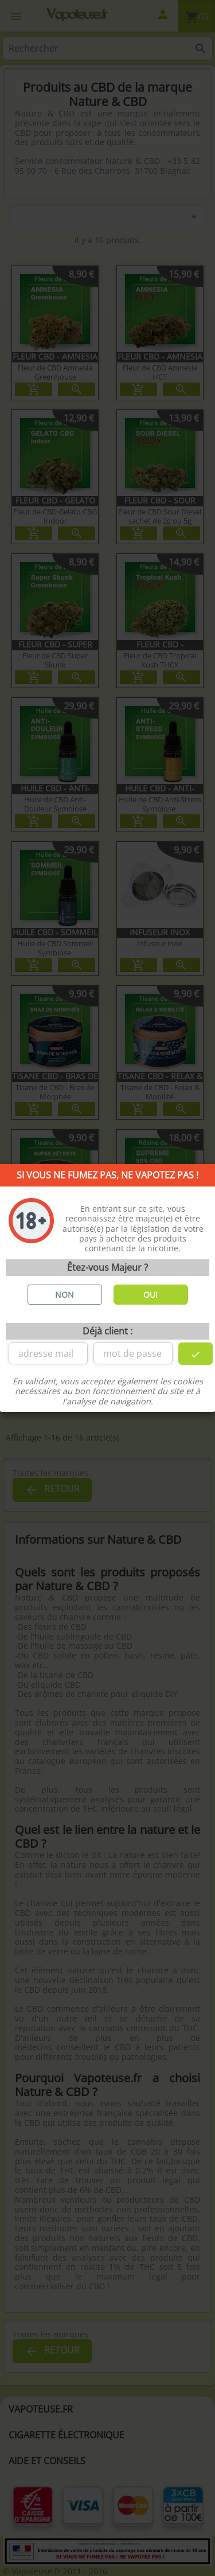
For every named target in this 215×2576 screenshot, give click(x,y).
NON (64, 1294)
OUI (150, 1294)
